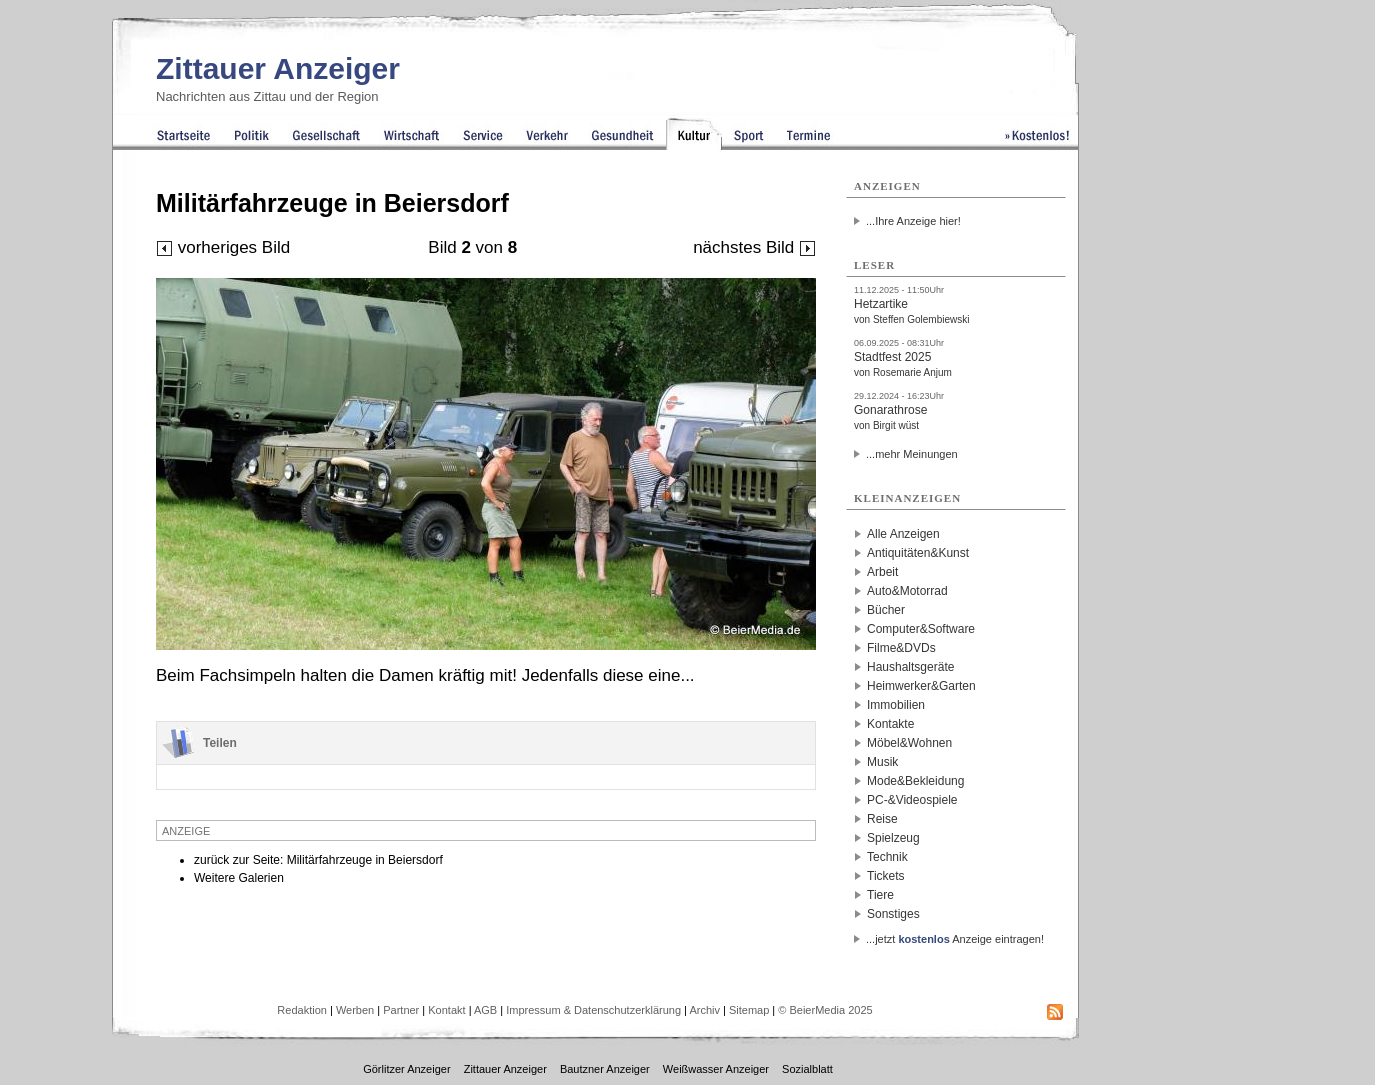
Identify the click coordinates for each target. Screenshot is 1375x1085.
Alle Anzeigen (903, 534)
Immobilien (896, 705)
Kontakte (890, 724)
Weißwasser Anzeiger (716, 1069)
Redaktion (302, 1010)
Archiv (704, 1010)
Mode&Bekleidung (915, 781)
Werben (355, 1010)
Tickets (886, 876)
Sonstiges (893, 914)
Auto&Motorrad (907, 591)
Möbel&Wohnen (909, 743)
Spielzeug (893, 838)
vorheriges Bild (223, 247)
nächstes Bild (754, 247)
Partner (401, 1010)
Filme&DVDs (901, 648)
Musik (882, 762)
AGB (485, 1010)
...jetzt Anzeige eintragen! (955, 939)
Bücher (886, 610)
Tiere (880, 895)
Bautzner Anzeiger (605, 1069)
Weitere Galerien (239, 878)
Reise (882, 819)
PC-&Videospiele (912, 800)
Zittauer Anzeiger (278, 68)
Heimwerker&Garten (921, 686)
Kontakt (446, 1010)
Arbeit (882, 572)
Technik (887, 857)
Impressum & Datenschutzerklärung (593, 1010)
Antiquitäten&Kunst (918, 553)
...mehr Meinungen (912, 454)
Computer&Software (921, 629)
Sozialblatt (807, 1069)
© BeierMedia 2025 (825, 1010)
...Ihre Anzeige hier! (913, 221)
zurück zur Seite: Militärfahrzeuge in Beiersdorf (318, 860)
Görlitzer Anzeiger (406, 1069)
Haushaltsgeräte (910, 667)
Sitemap (749, 1010)
